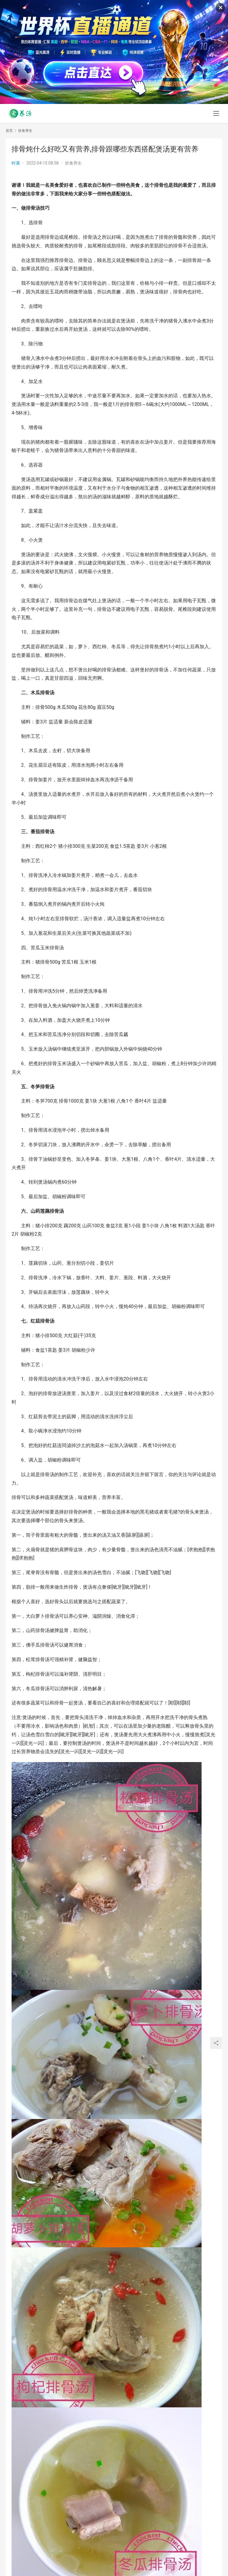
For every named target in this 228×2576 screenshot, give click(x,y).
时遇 (16, 163)
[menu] (216, 113)
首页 (9, 131)
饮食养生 (73, 163)
